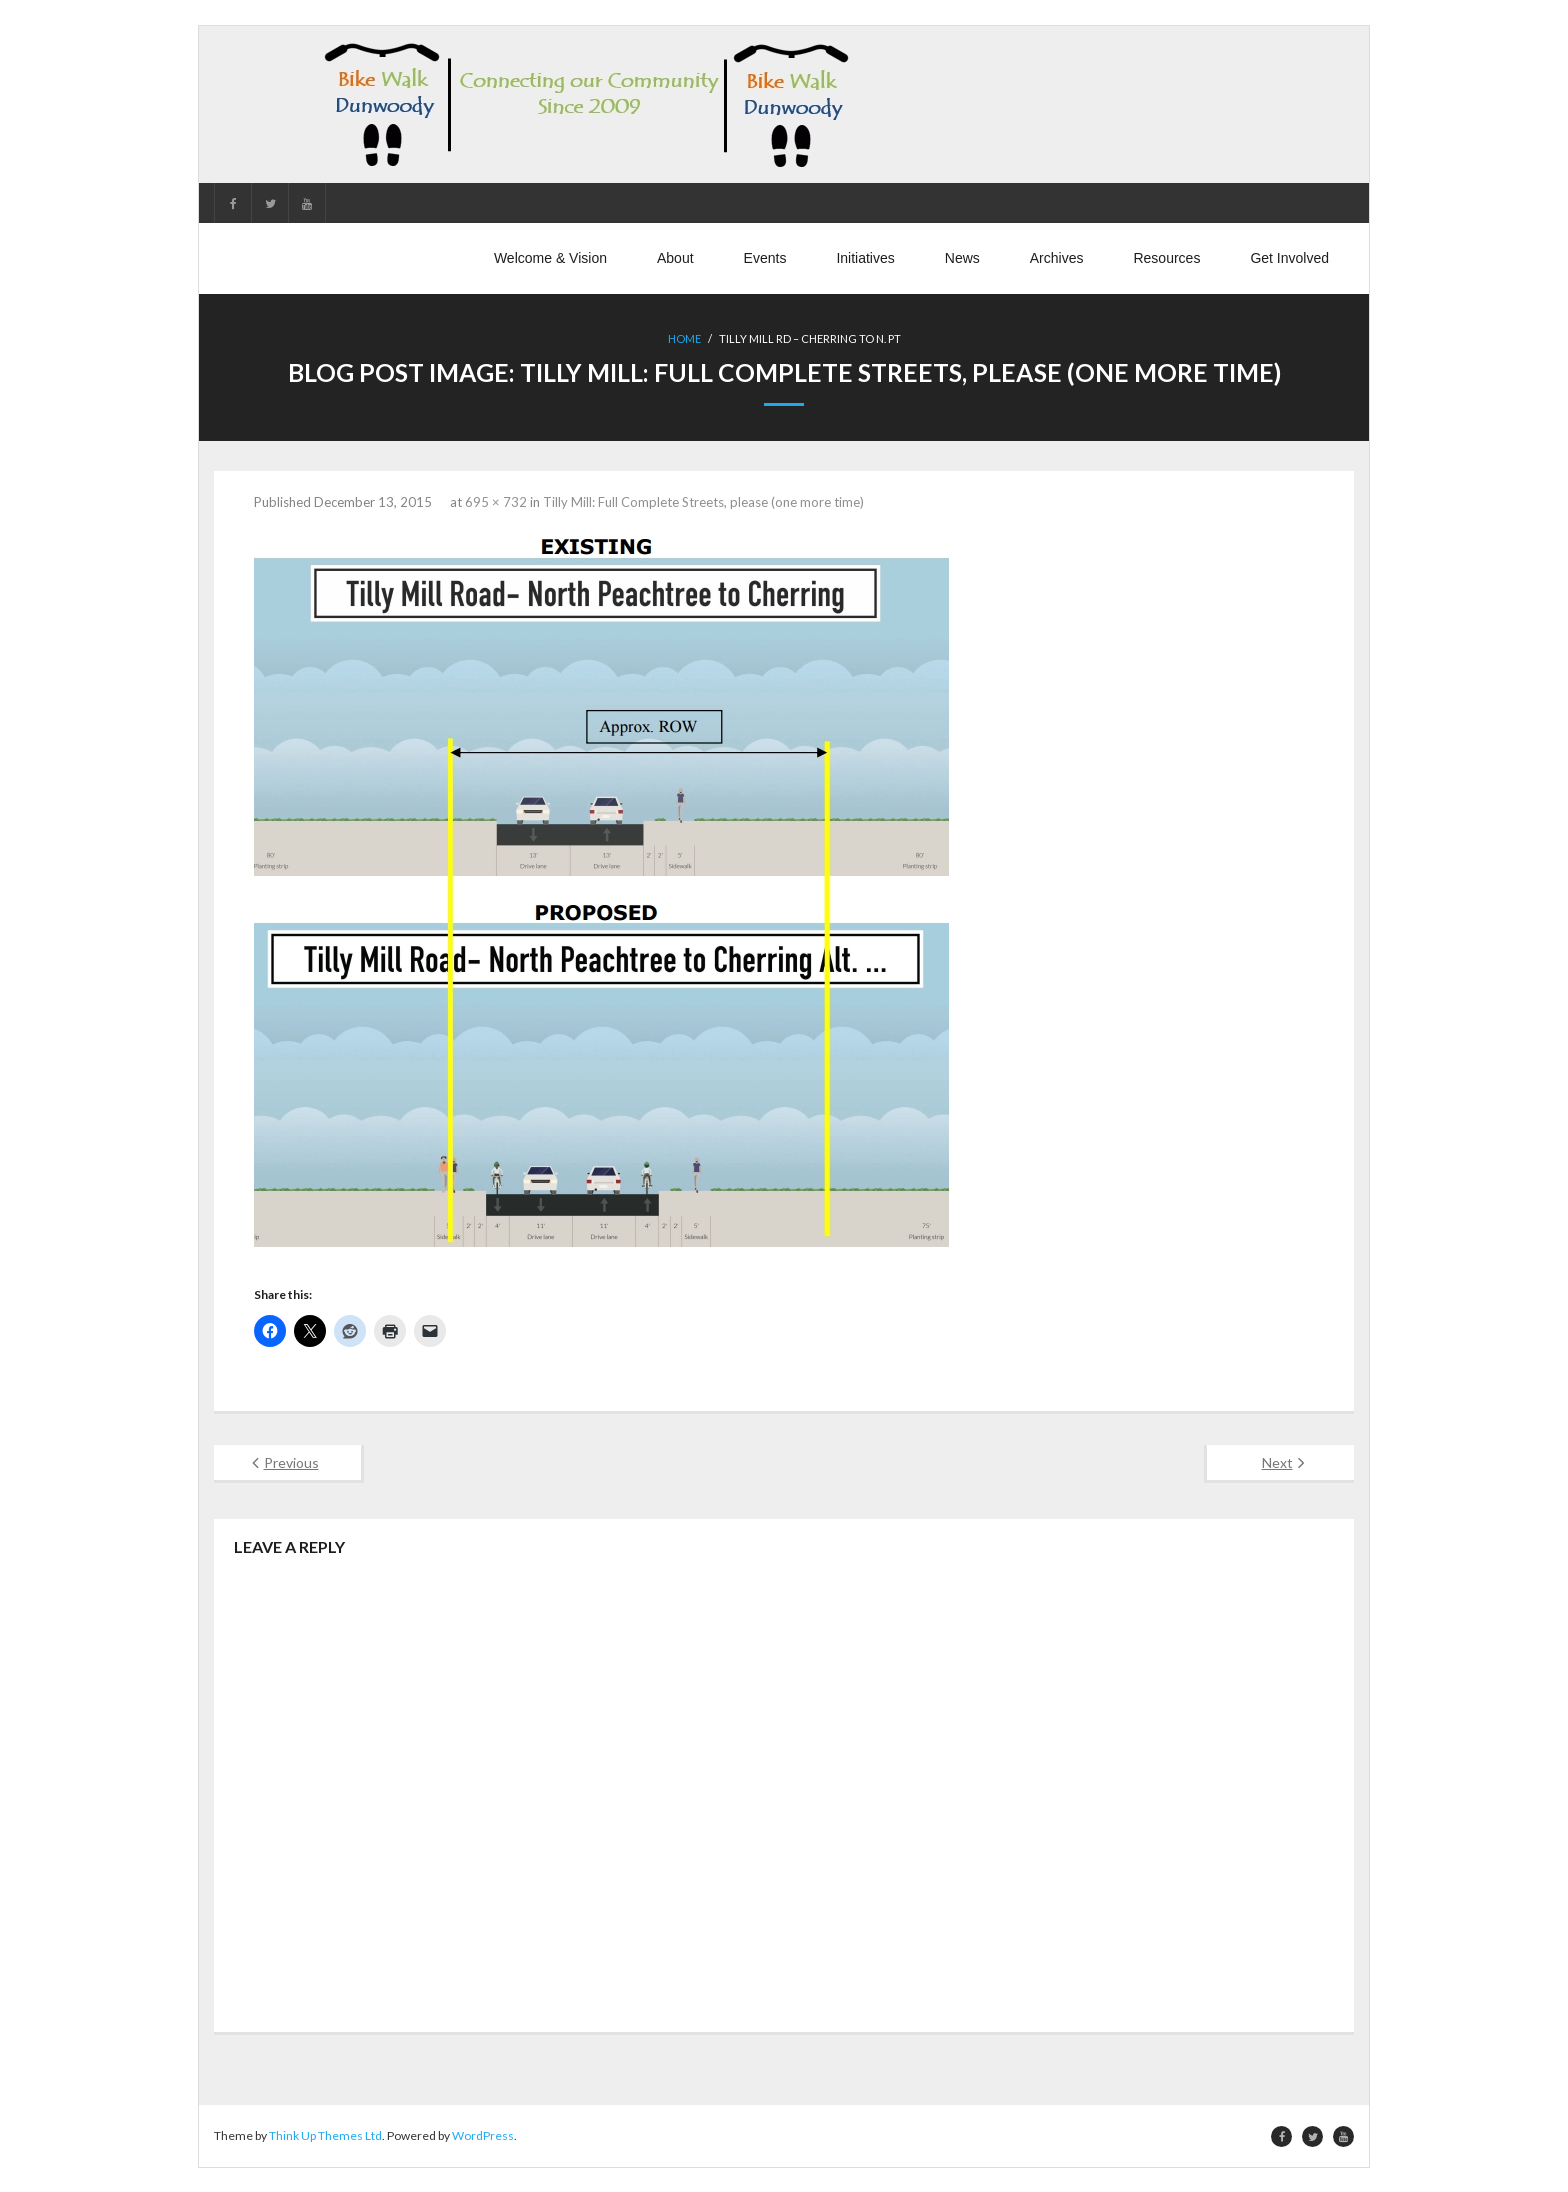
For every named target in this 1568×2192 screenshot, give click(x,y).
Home (684, 338)
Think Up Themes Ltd (325, 2134)
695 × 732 (496, 501)
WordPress (483, 2134)
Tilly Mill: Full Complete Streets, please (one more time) (703, 501)
